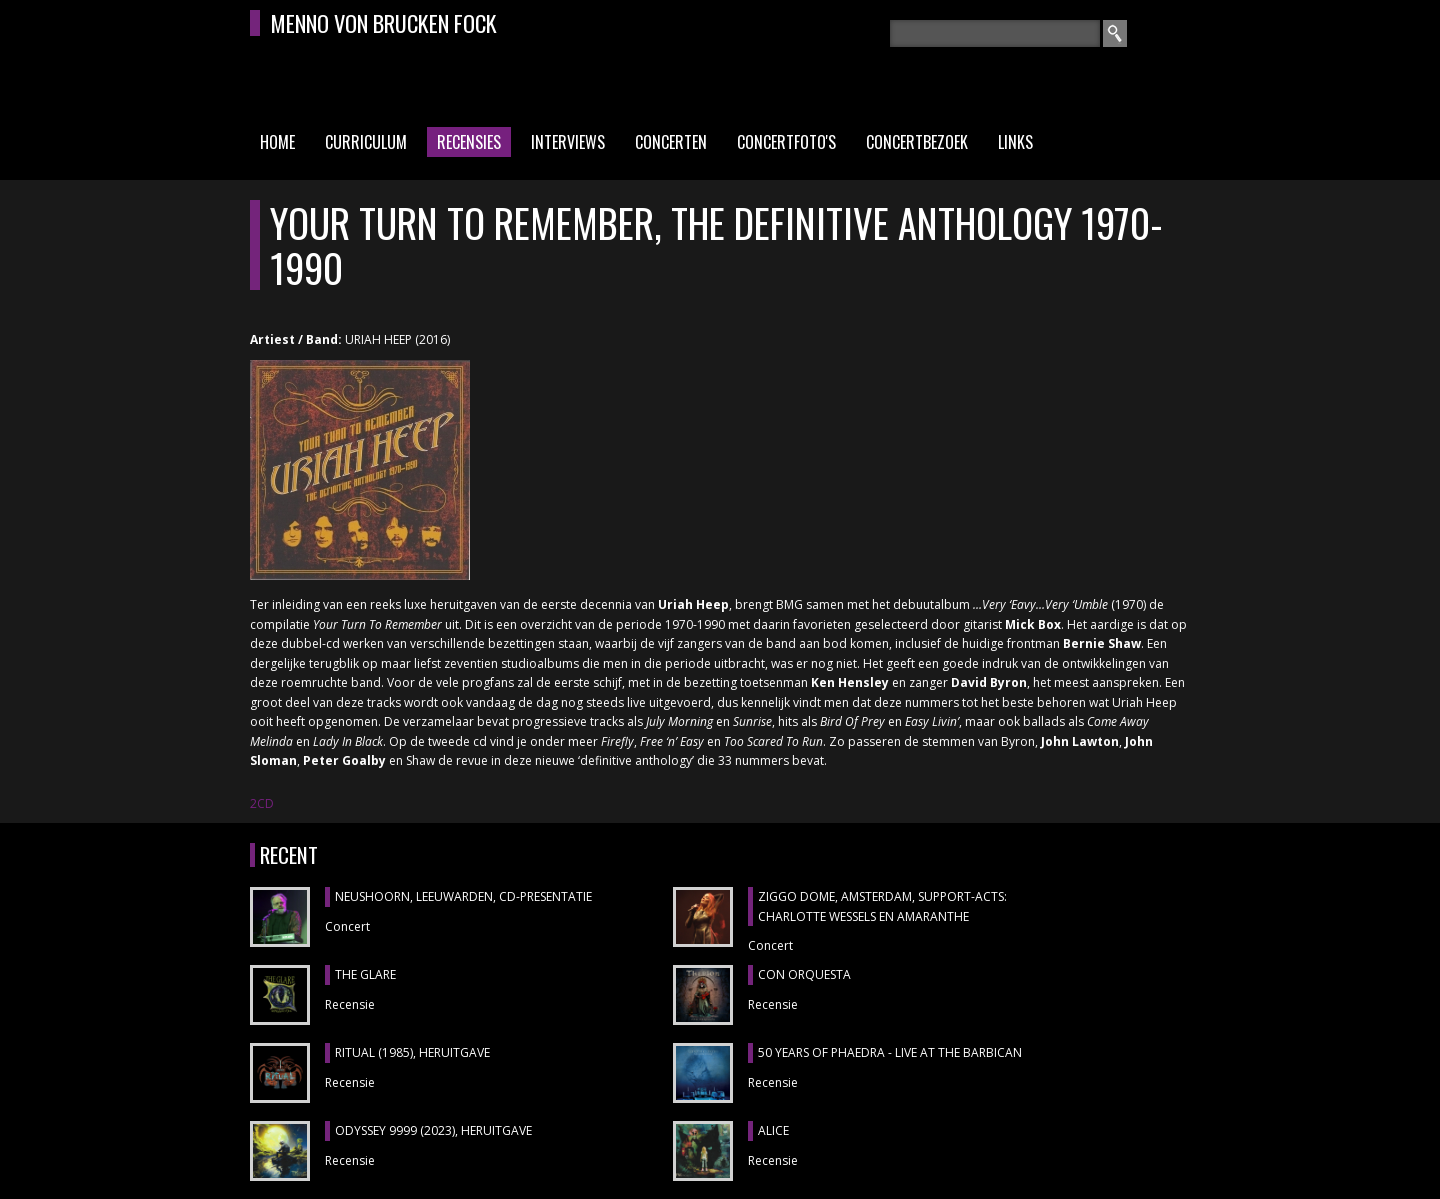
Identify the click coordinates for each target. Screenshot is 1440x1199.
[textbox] (995, 33)
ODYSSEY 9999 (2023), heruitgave (433, 1130)
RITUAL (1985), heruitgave (412, 1052)
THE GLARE (365, 974)
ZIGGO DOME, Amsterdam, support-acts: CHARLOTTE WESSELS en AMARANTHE (882, 906)
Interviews (568, 142)
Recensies (469, 142)
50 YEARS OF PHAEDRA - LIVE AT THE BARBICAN (890, 1052)
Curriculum (366, 142)
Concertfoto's (786, 142)
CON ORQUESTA (804, 974)
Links (1015, 142)
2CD (262, 803)
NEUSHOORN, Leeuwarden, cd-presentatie (463, 896)
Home (277, 142)
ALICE (773, 1130)
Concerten (671, 142)
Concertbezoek (917, 142)
